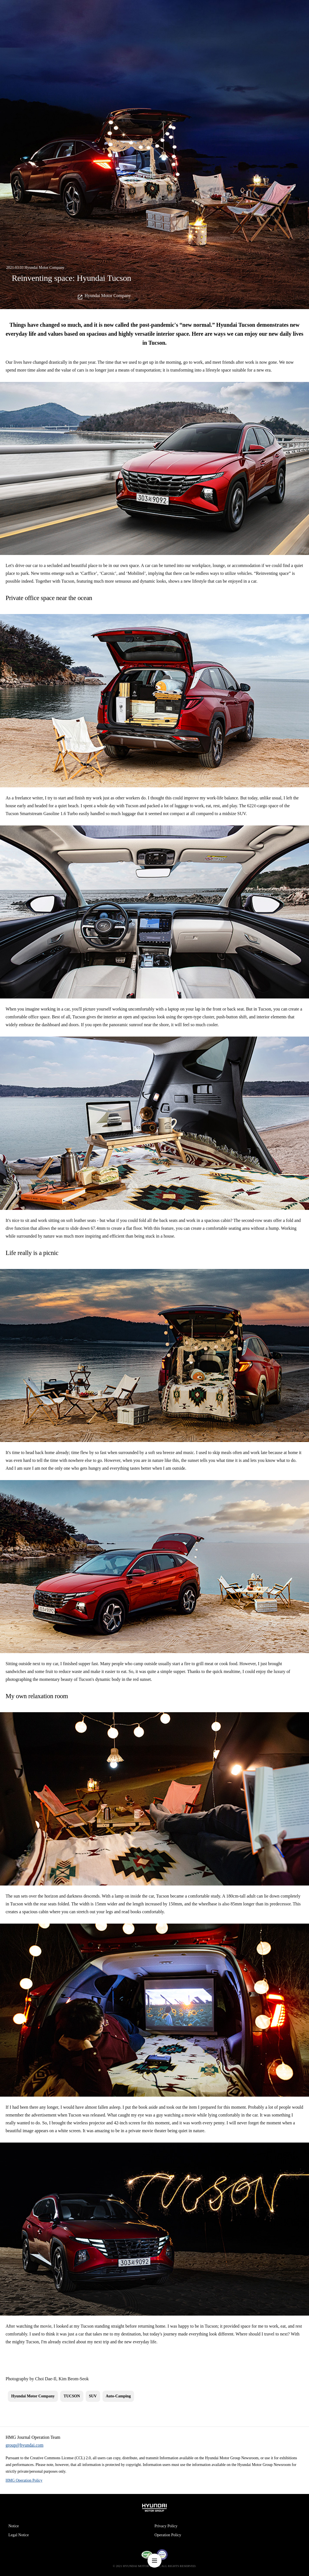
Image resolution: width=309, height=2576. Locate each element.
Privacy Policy (165, 2526)
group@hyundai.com (24, 2445)
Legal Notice (18, 2535)
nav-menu (154, 2561)
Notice (13, 2526)
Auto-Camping (118, 2396)
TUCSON (72, 2396)
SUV (93, 2396)
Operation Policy (167, 2535)
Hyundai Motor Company (108, 295)
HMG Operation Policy (24, 2480)
